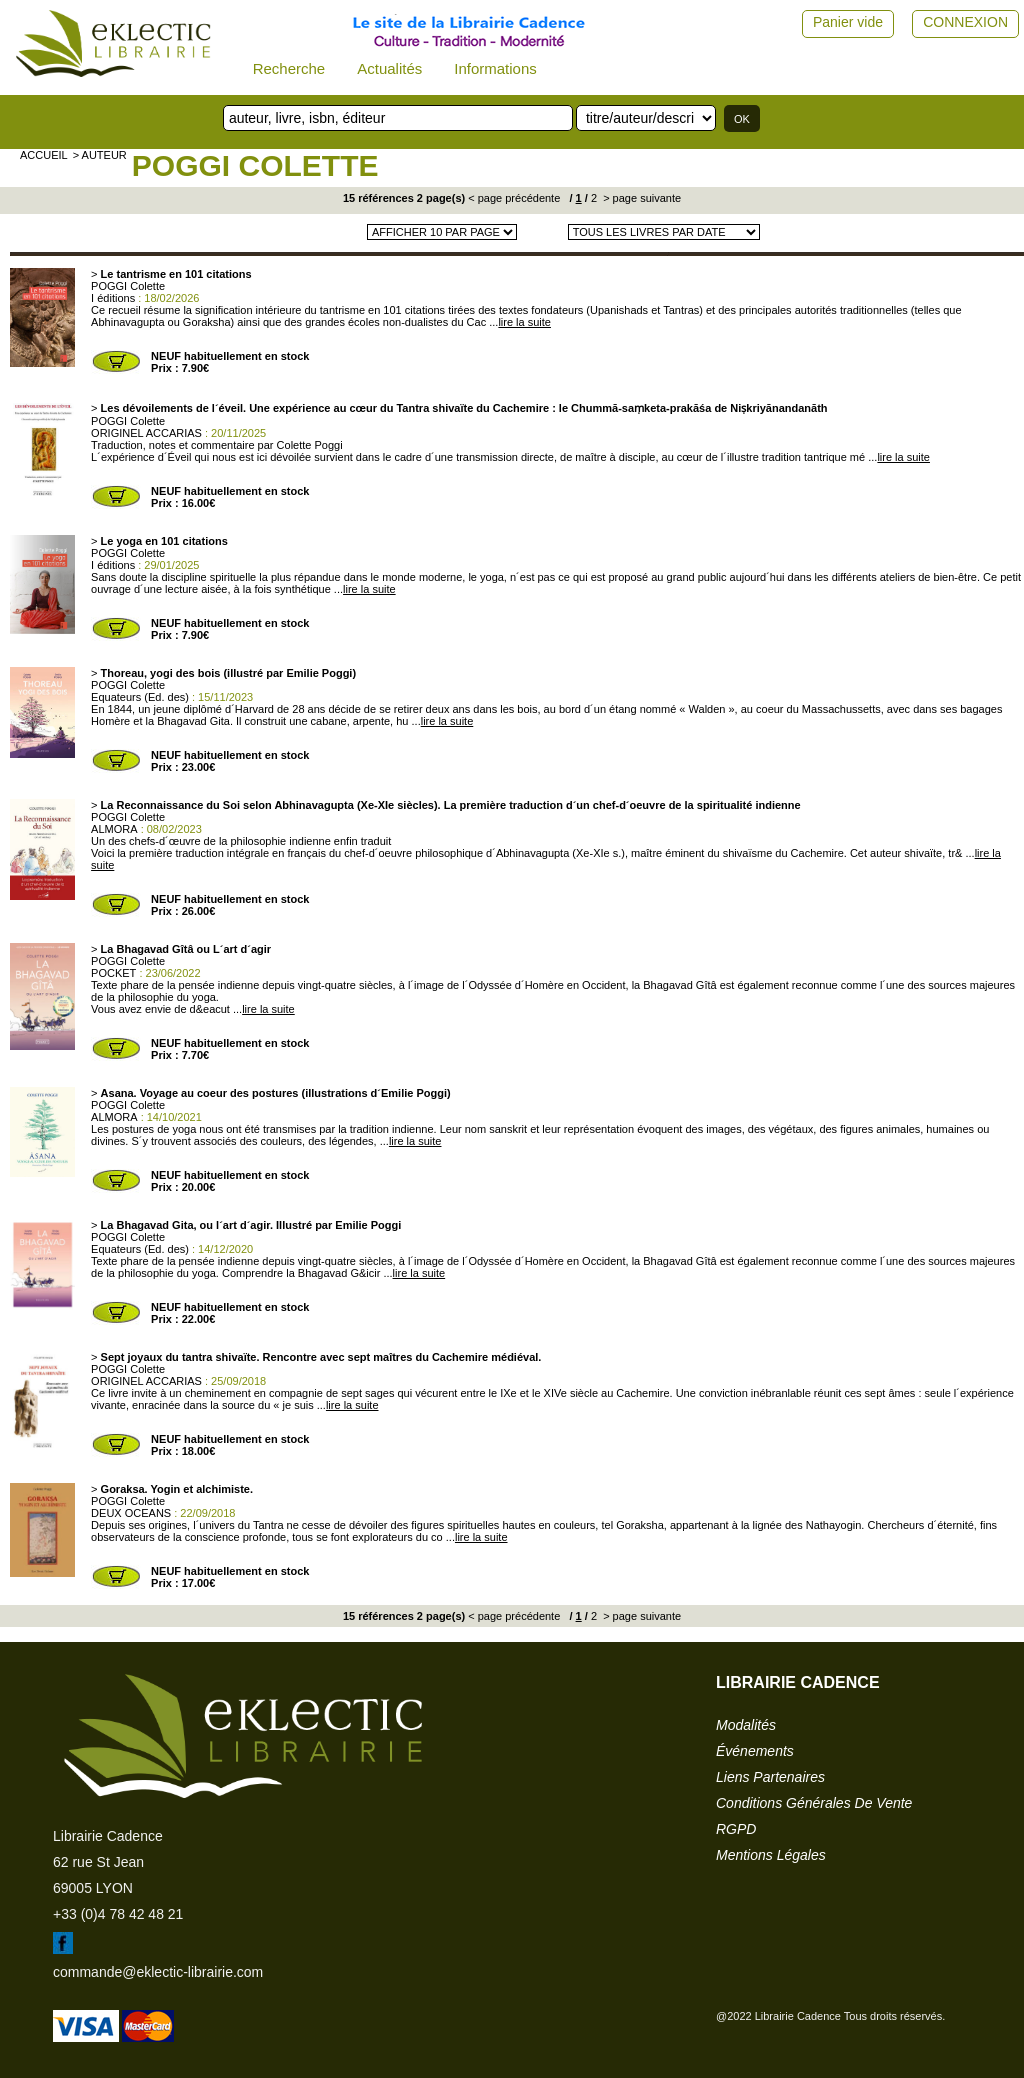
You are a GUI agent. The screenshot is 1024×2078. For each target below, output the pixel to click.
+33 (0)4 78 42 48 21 (118, 1914)
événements (755, 1751)
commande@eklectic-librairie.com (158, 1972)
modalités (746, 1725)
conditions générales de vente (814, 1803)
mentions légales (771, 1855)
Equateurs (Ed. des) (140, 697)
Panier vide (848, 22)
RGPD (736, 1829)
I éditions (113, 298)
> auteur (100, 155)
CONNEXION (965, 22)
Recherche (289, 68)
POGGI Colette (255, 165)
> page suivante (640, 198)
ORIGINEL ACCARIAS (146, 433)
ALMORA (114, 829)
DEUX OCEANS (131, 1513)
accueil (44, 155)
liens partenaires (770, 1777)
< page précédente (514, 198)
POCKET (113, 973)
